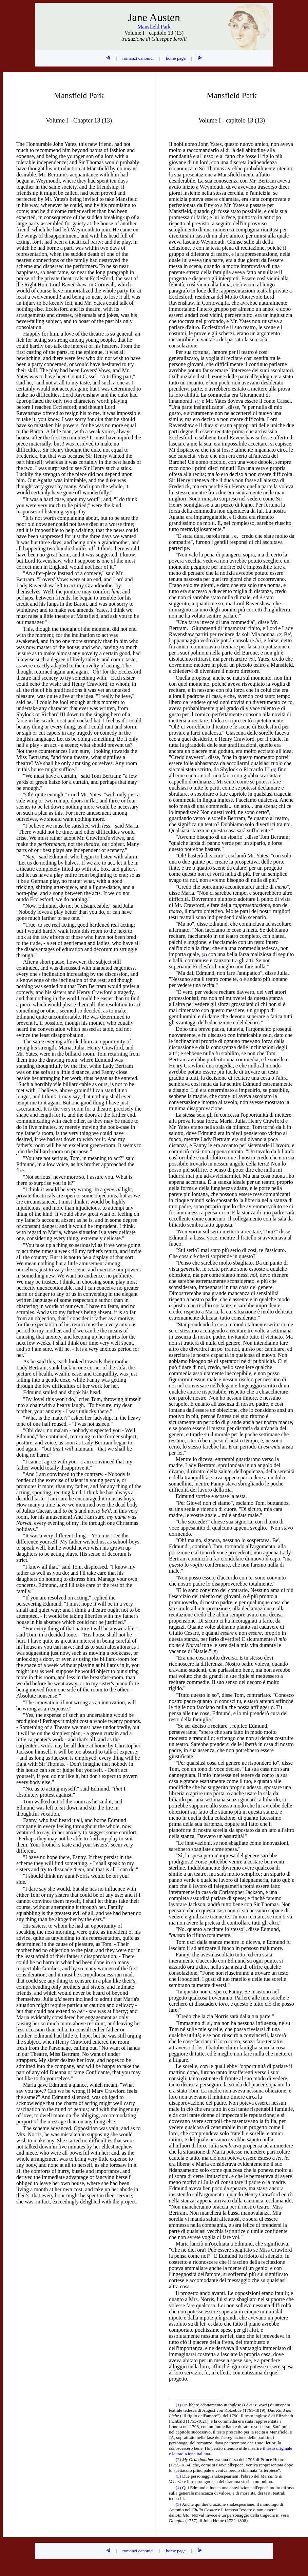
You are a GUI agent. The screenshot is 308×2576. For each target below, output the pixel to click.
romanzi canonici (138, 58)
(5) (179, 2504)
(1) (179, 2404)
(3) (179, 2476)
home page (176, 58)
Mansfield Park (154, 27)
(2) (179, 2459)
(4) (179, 2487)
